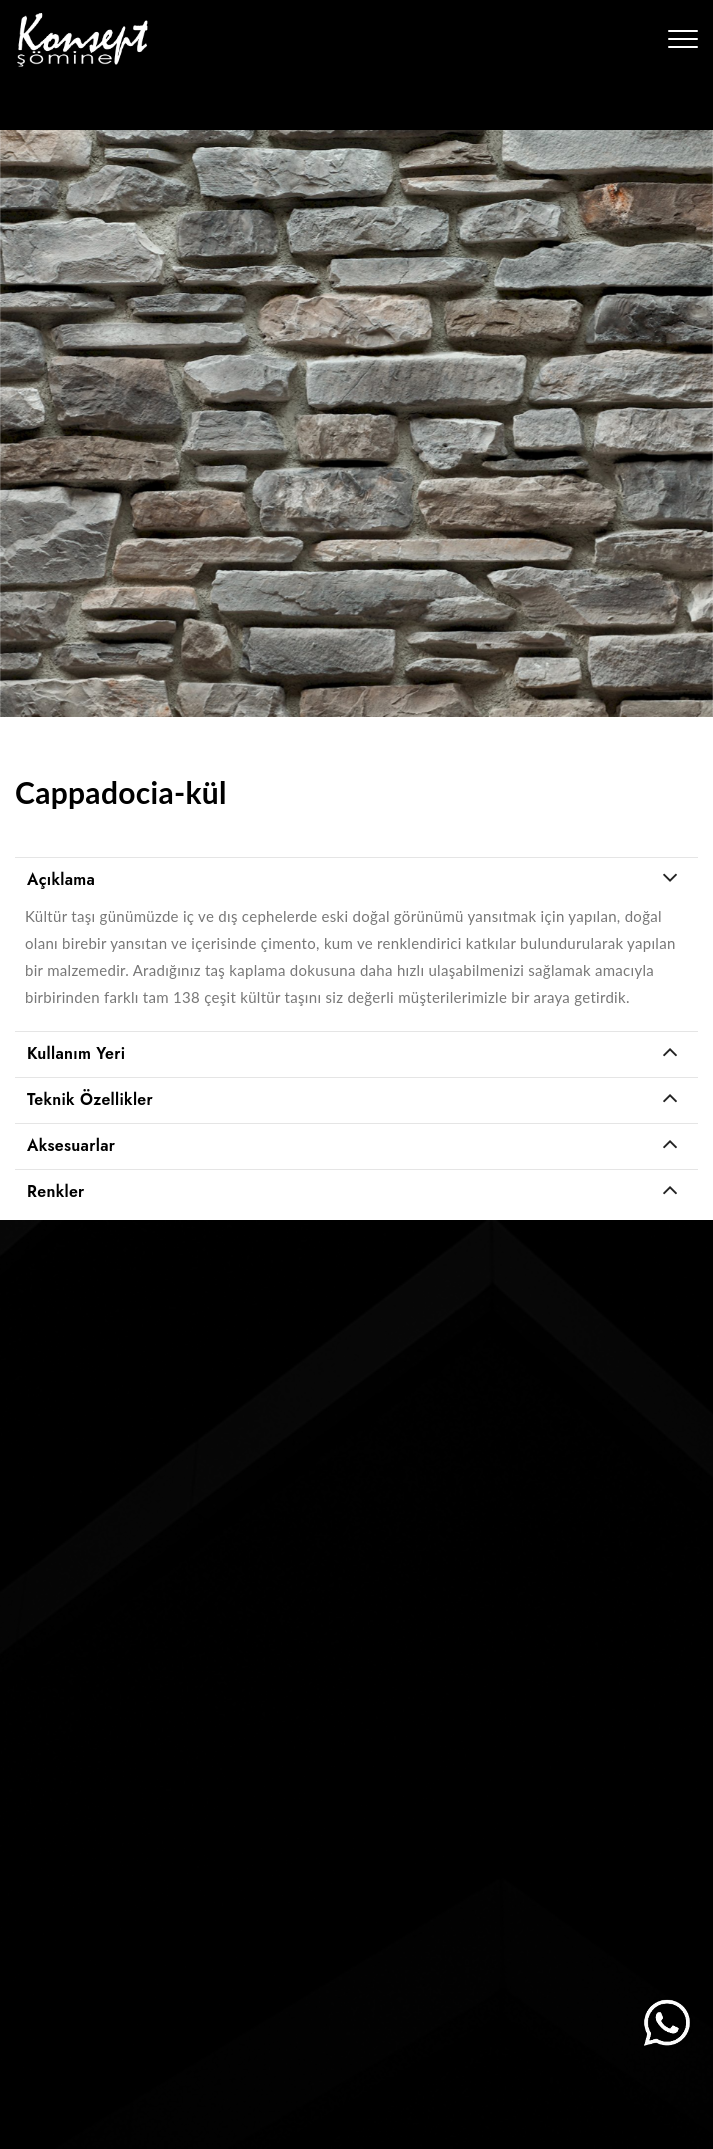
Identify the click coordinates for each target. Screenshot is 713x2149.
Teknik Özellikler (90, 1099)
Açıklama (61, 879)
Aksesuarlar (71, 1145)
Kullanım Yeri (76, 1053)
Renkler (56, 1191)
